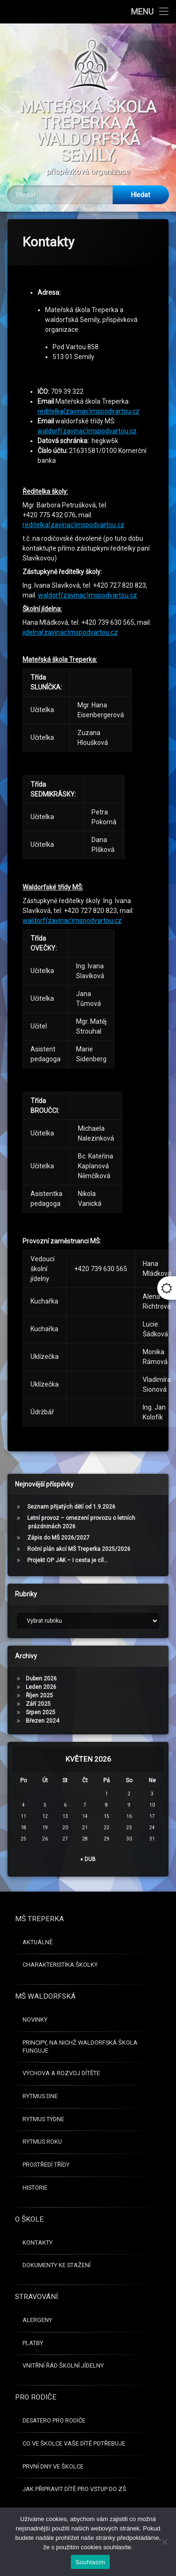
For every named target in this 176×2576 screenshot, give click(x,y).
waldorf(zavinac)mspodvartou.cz (87, 203)
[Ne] (164, 2541)
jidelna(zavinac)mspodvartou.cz (70, 241)
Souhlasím (91, 2562)
